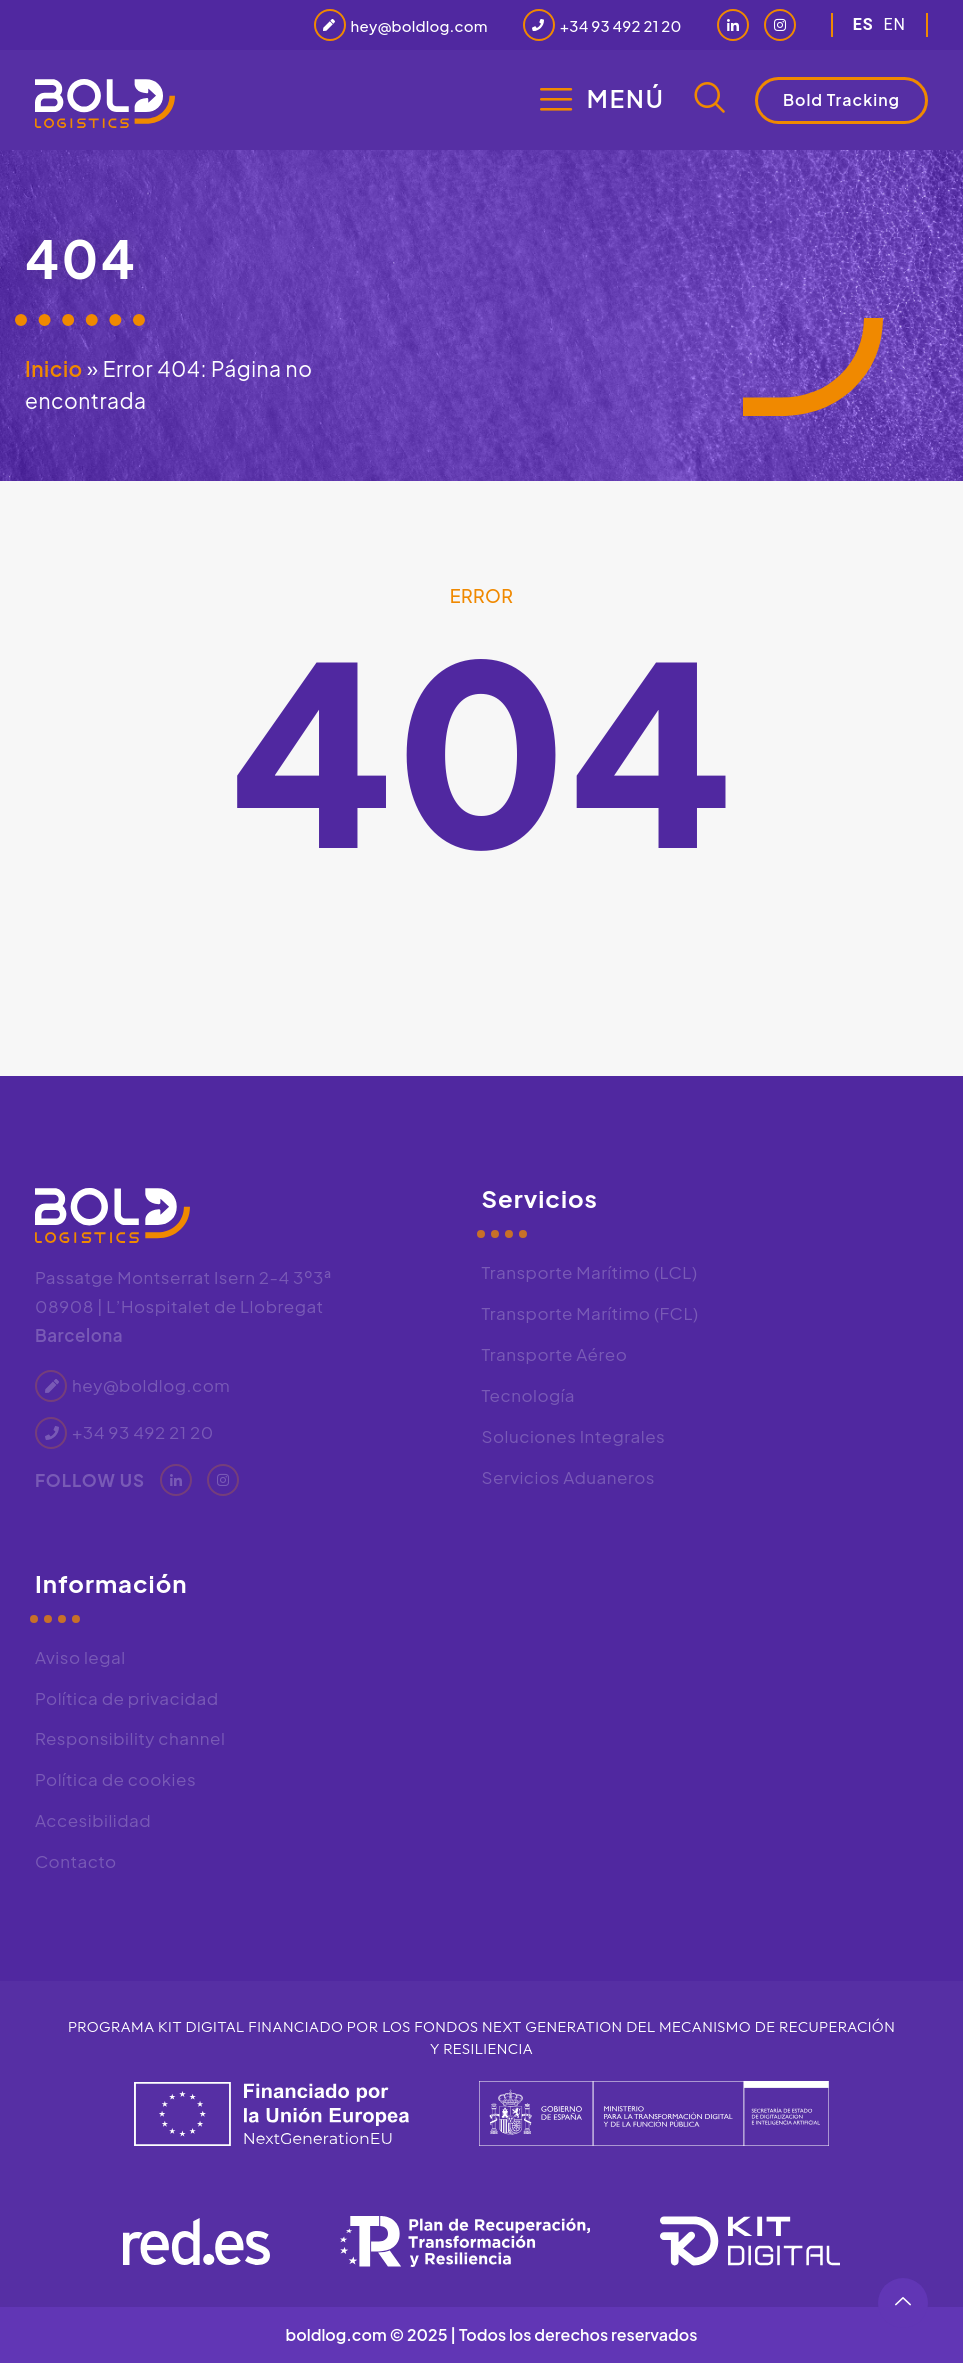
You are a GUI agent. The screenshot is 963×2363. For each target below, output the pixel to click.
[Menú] (556, 99)
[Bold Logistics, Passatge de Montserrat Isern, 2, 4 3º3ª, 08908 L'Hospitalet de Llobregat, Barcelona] (705, 1701)
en (894, 24)
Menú (626, 98)
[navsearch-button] (710, 100)
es (863, 24)
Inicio (54, 368)
